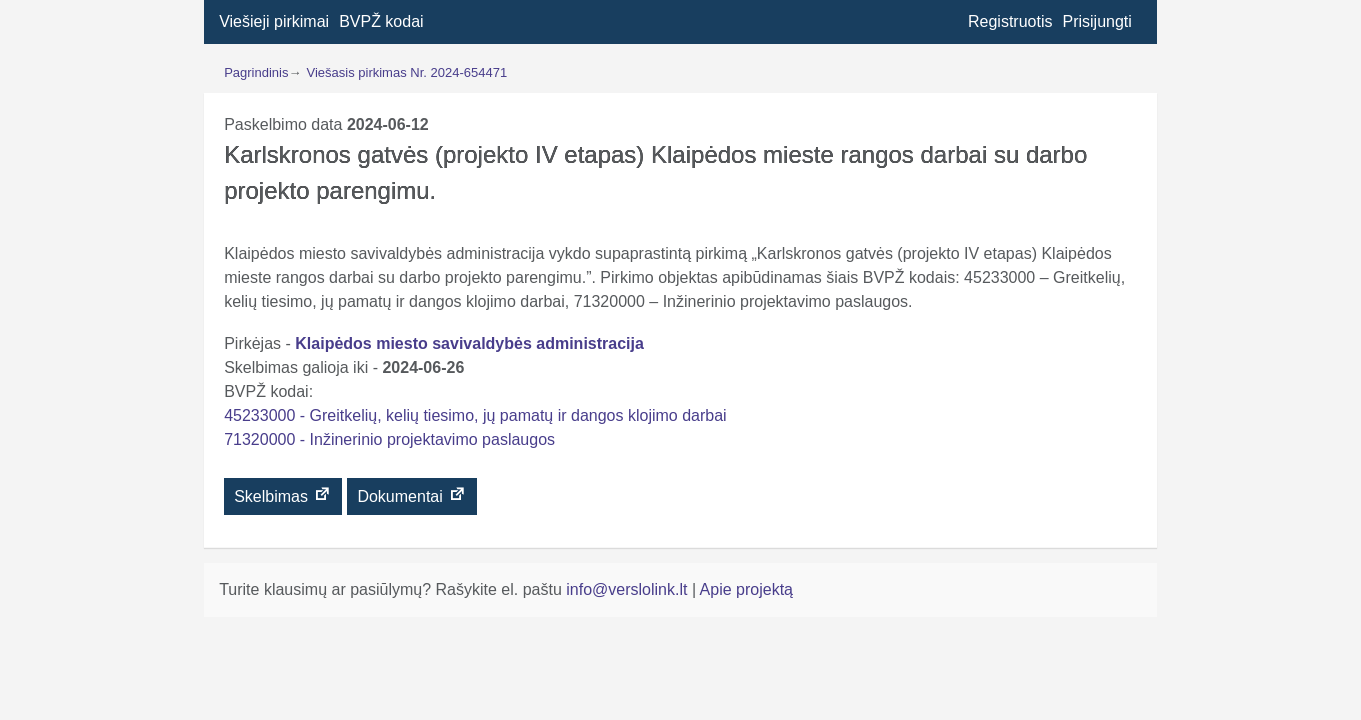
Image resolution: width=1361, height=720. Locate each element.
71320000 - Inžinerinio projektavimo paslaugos (389, 439)
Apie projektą (746, 589)
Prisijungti (1096, 21)
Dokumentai (412, 495)
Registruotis (1010, 21)
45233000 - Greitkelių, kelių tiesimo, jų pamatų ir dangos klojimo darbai (475, 415)
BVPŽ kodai (381, 21)
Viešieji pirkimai (274, 21)
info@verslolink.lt (629, 589)
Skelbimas (283, 495)
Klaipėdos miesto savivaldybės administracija (469, 343)
